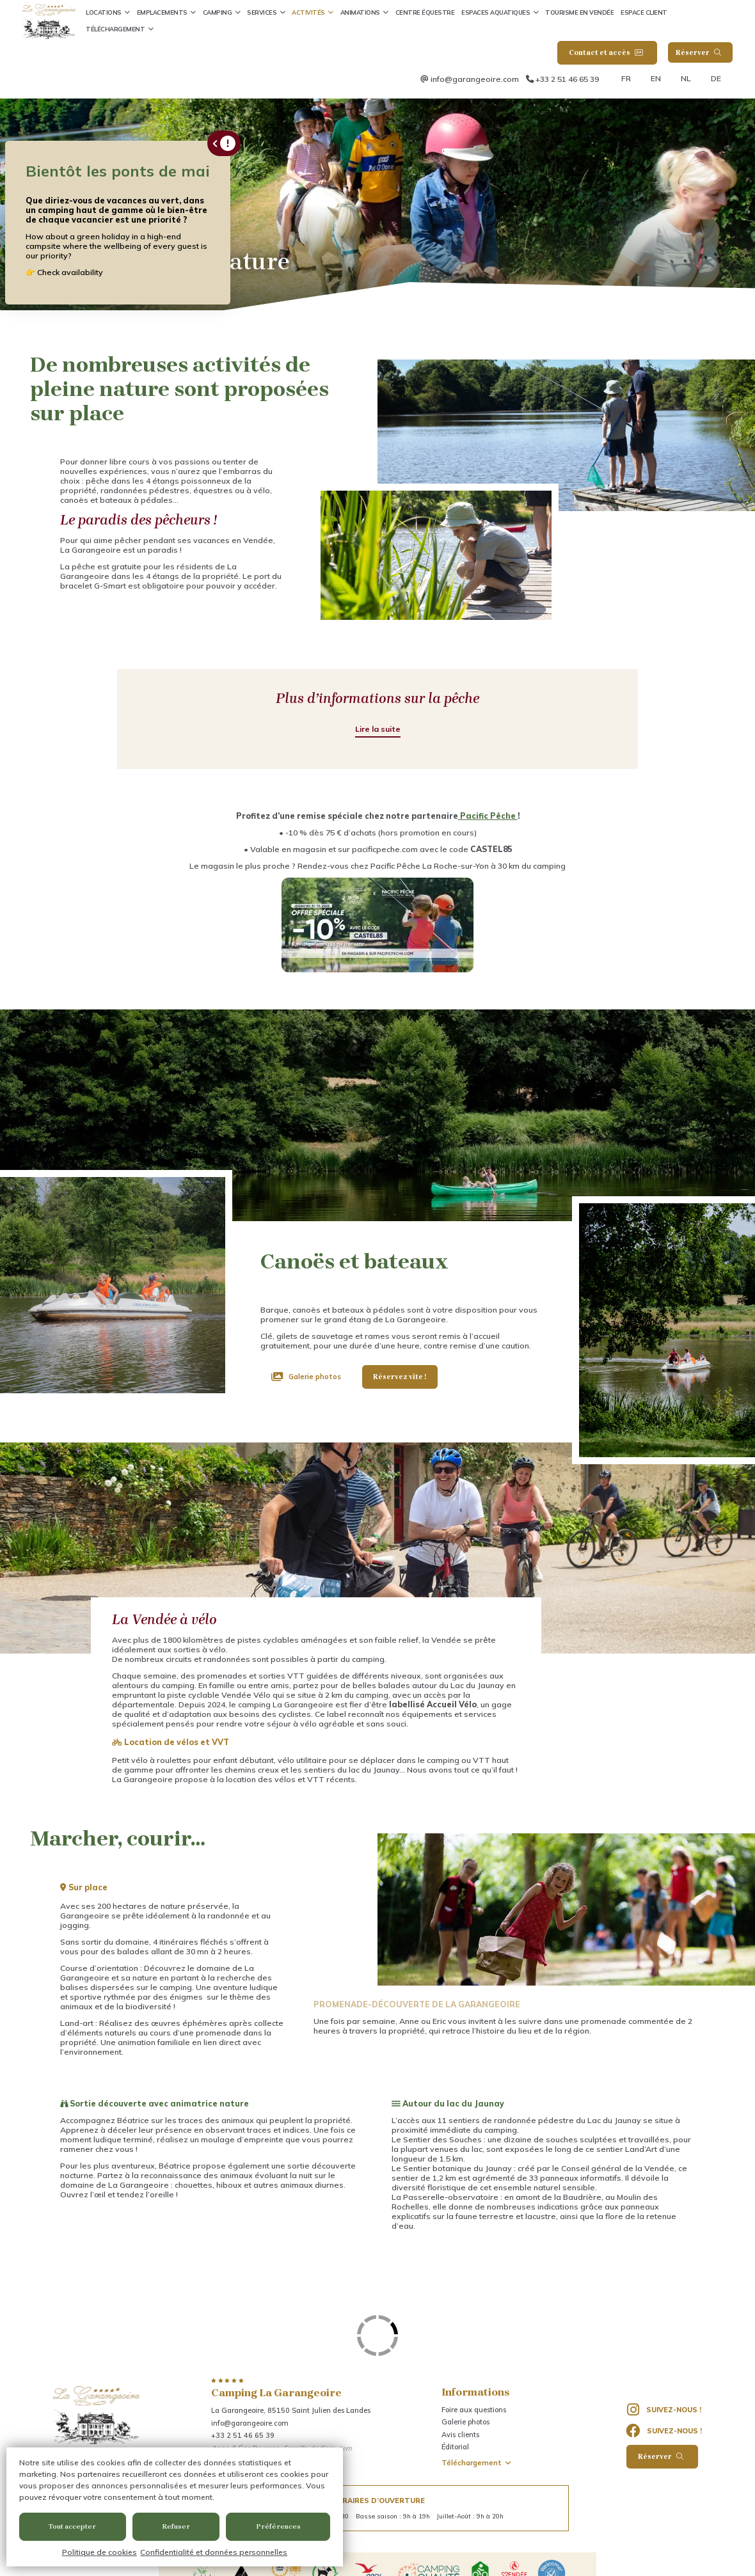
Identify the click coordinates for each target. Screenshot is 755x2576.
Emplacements (162, 12)
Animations (360, 12)
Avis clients (460, 2434)
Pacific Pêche (488, 816)
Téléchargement (115, 29)
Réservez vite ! (399, 1377)
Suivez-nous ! (664, 2410)
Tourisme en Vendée (579, 12)
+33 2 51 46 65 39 (567, 79)
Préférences (278, 2526)
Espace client (644, 12)
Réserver (699, 53)
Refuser (176, 2526)
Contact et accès (606, 53)
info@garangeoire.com (475, 79)
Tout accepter (72, 2526)
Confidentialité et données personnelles (213, 2552)
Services (261, 12)
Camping (217, 12)
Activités (308, 12)
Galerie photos (315, 1376)
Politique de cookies (99, 2552)
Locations (104, 12)
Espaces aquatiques (495, 12)
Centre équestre (425, 12)
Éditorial (455, 2446)
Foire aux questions (473, 2409)
